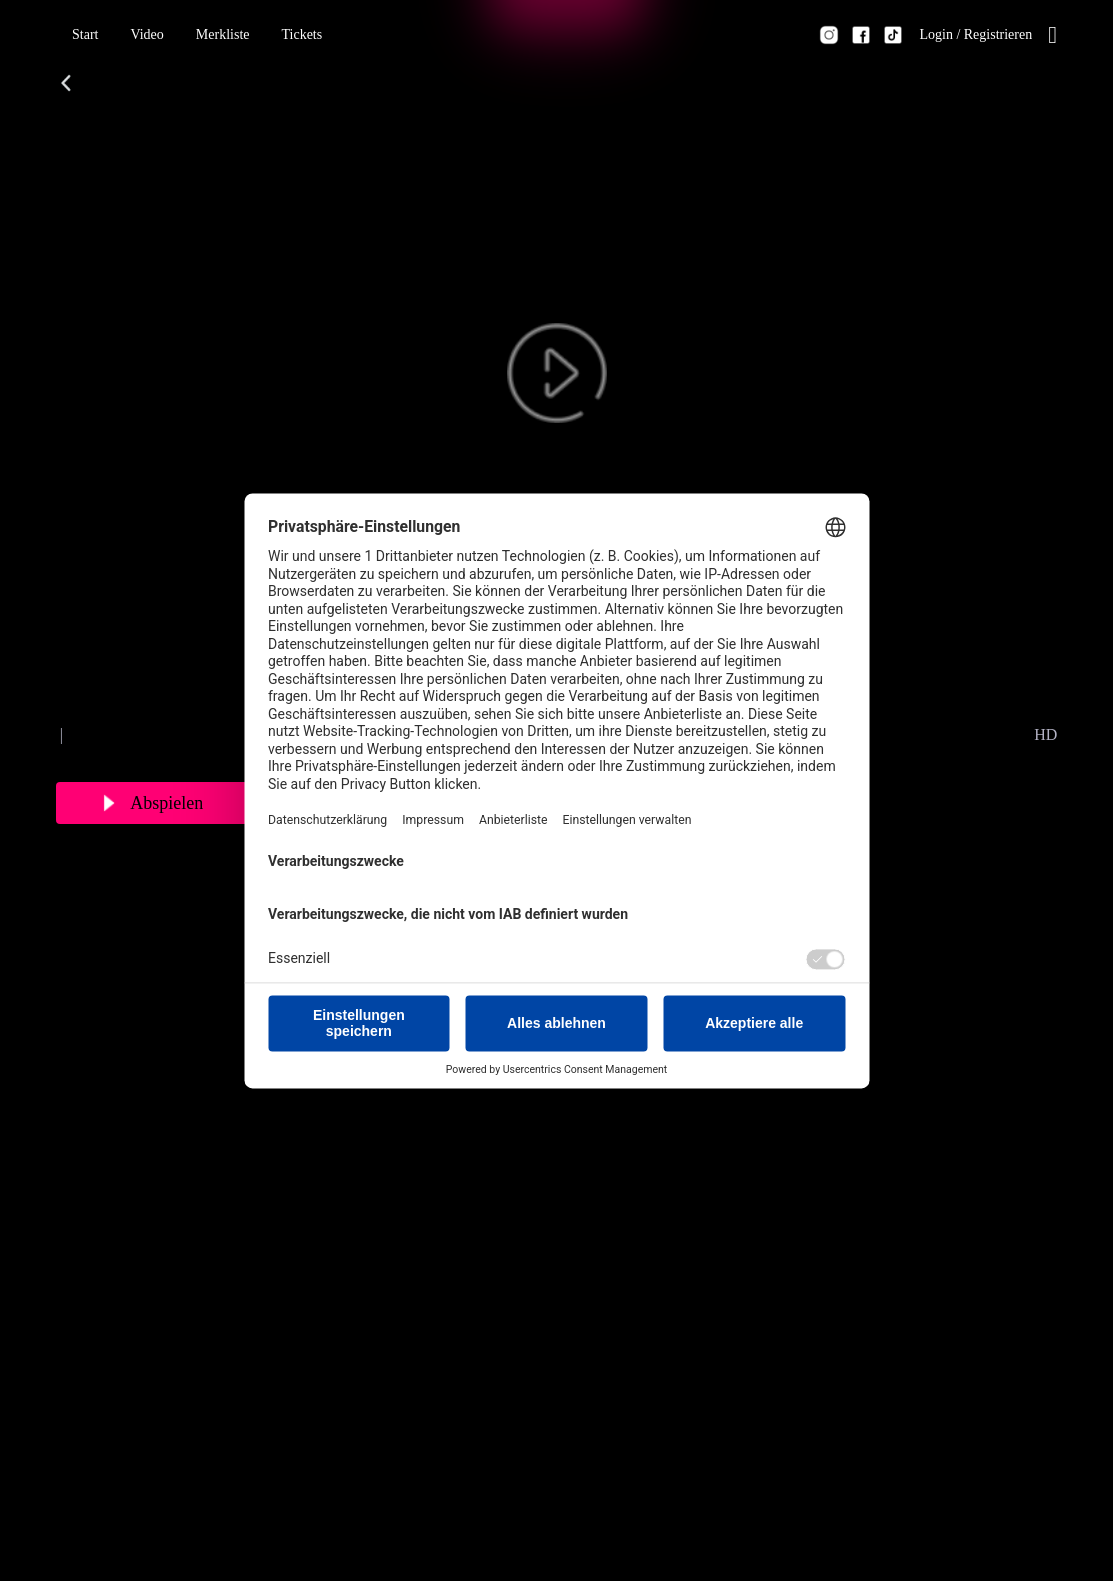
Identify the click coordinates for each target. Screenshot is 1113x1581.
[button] (85, 35)
